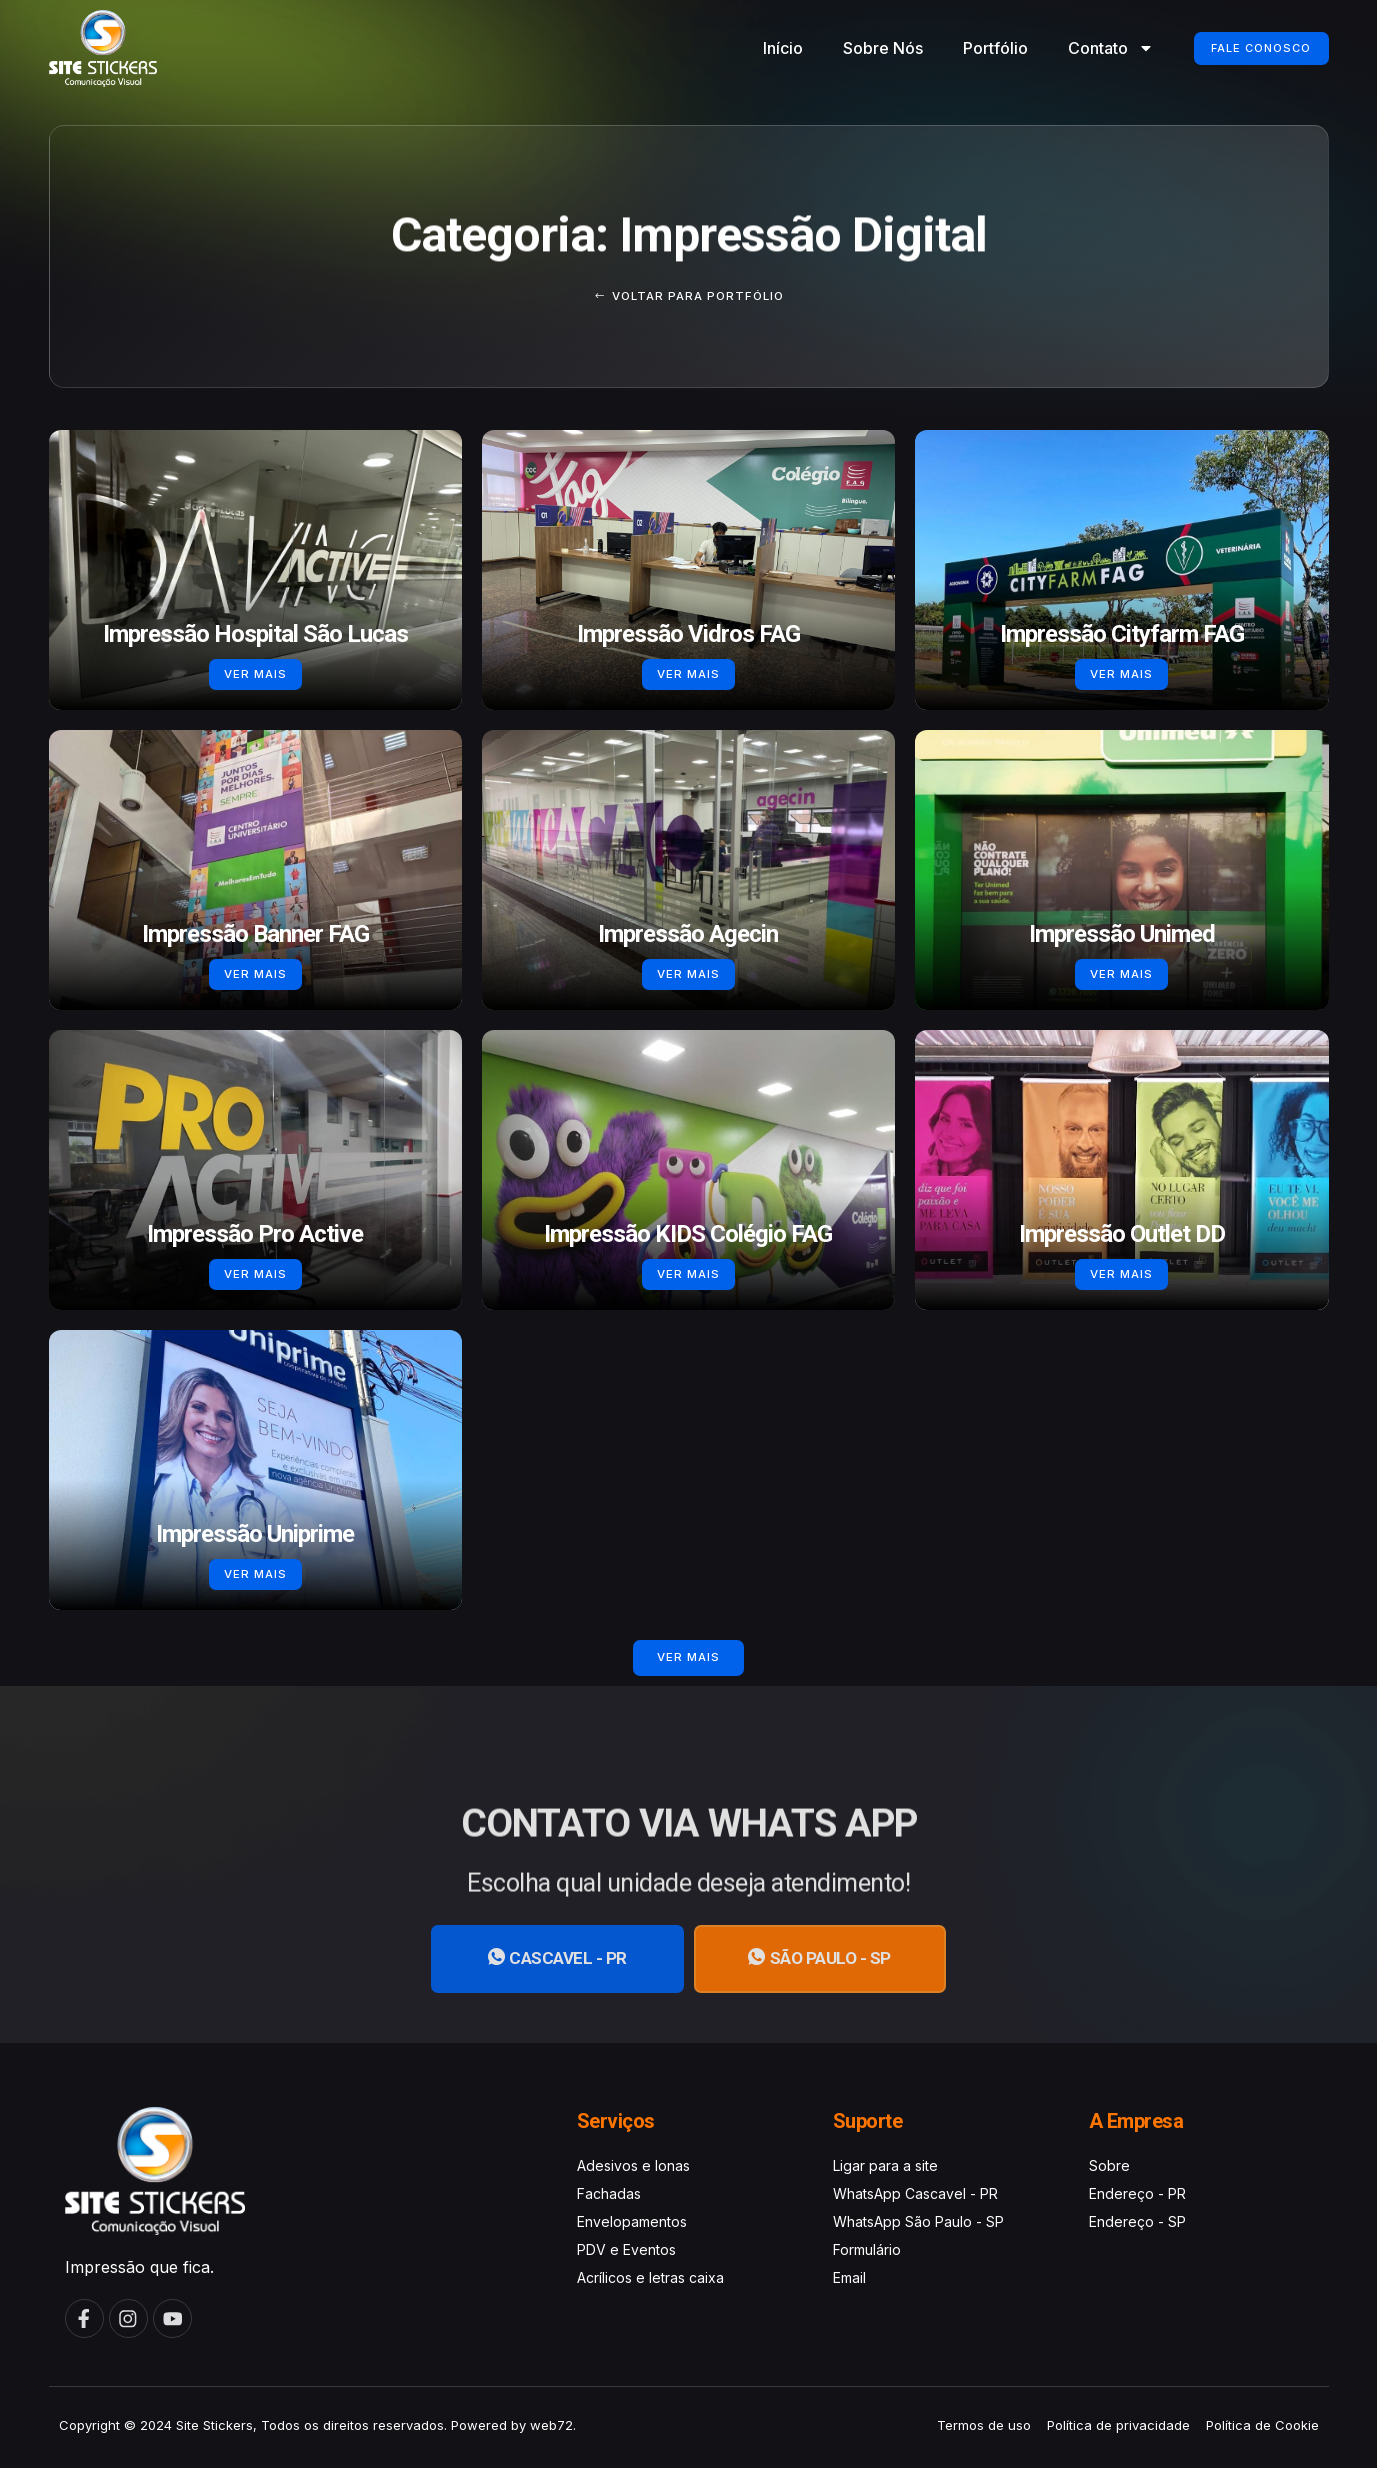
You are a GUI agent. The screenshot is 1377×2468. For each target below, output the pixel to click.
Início (761, 48)
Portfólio (973, 48)
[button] (689, 1658)
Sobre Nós (861, 48)
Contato (1089, 48)
